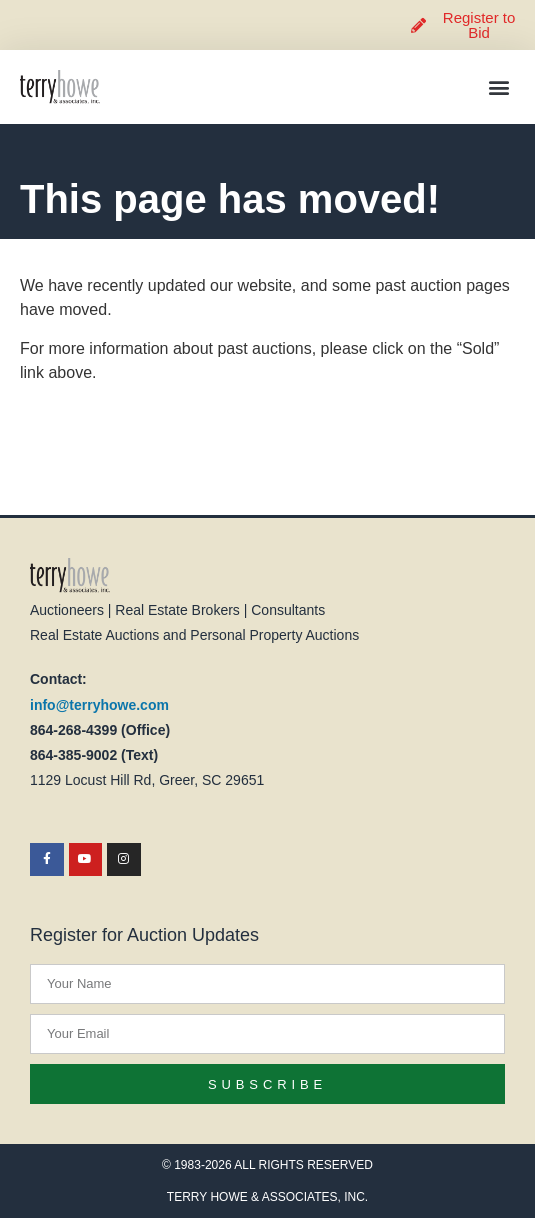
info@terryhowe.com (99, 705)
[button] (498, 87)
